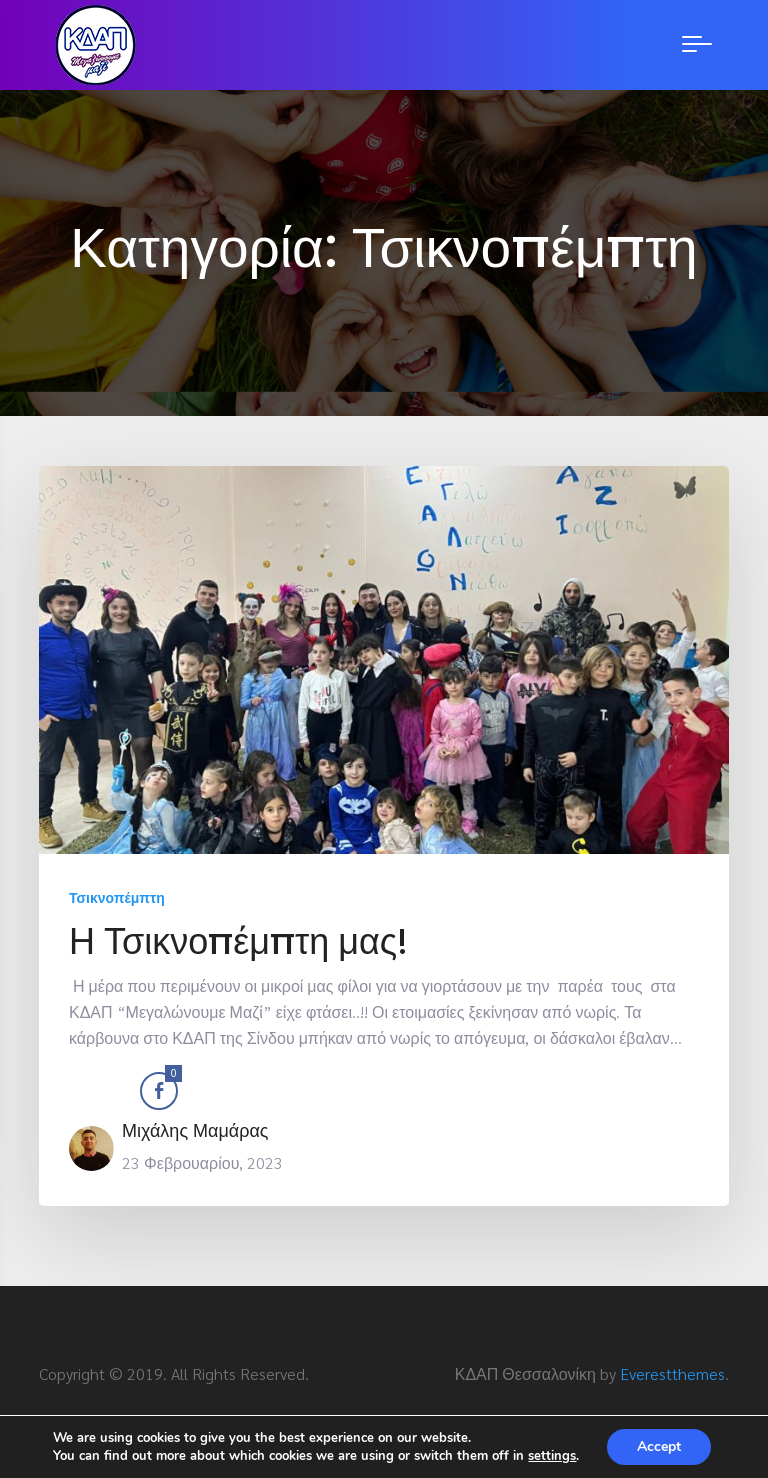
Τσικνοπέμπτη (117, 897)
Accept (659, 1446)
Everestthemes (672, 1373)
